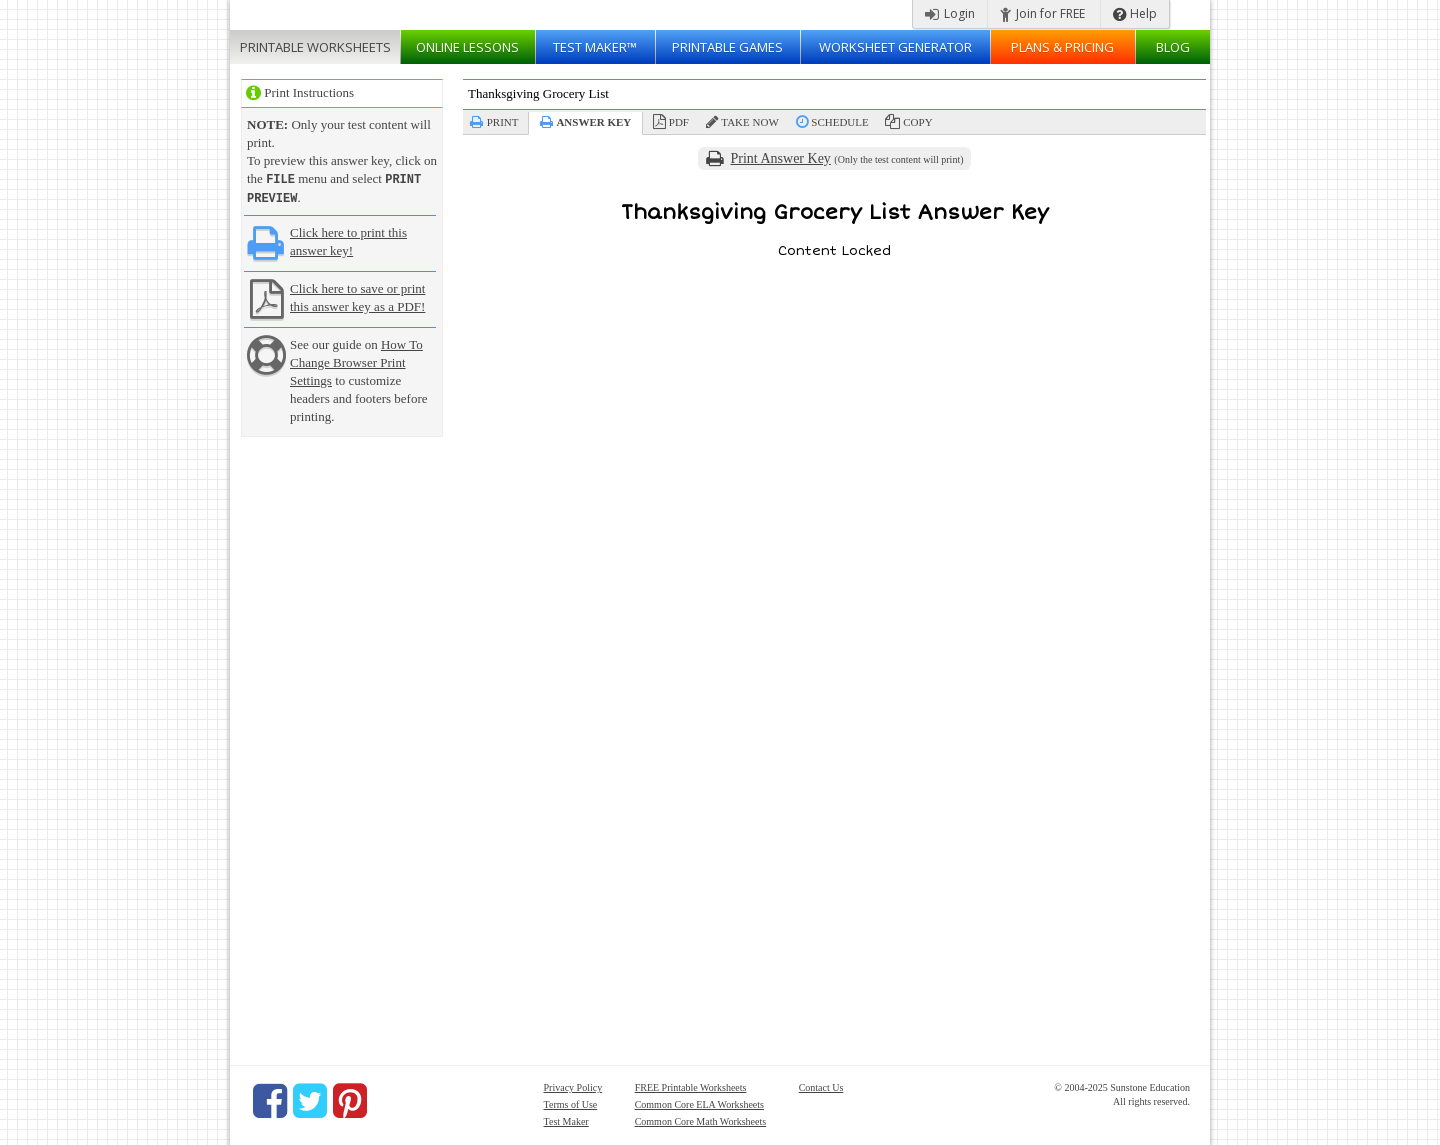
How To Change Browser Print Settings (356, 360)
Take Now (749, 122)
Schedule (839, 122)
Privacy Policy (573, 1085)
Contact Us (821, 1085)
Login (950, 13)
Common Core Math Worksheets (701, 1119)
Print (503, 122)
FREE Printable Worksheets (691, 1085)
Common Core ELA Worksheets (699, 1102)
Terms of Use (571, 1102)
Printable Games (727, 47)
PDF (679, 122)
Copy (917, 122)
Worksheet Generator (895, 47)
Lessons (467, 47)
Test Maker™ (595, 47)
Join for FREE (1042, 13)
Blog (1173, 47)
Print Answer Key (781, 158)
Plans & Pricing (1062, 47)
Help (1135, 13)
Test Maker (566, 1119)
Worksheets (315, 47)
